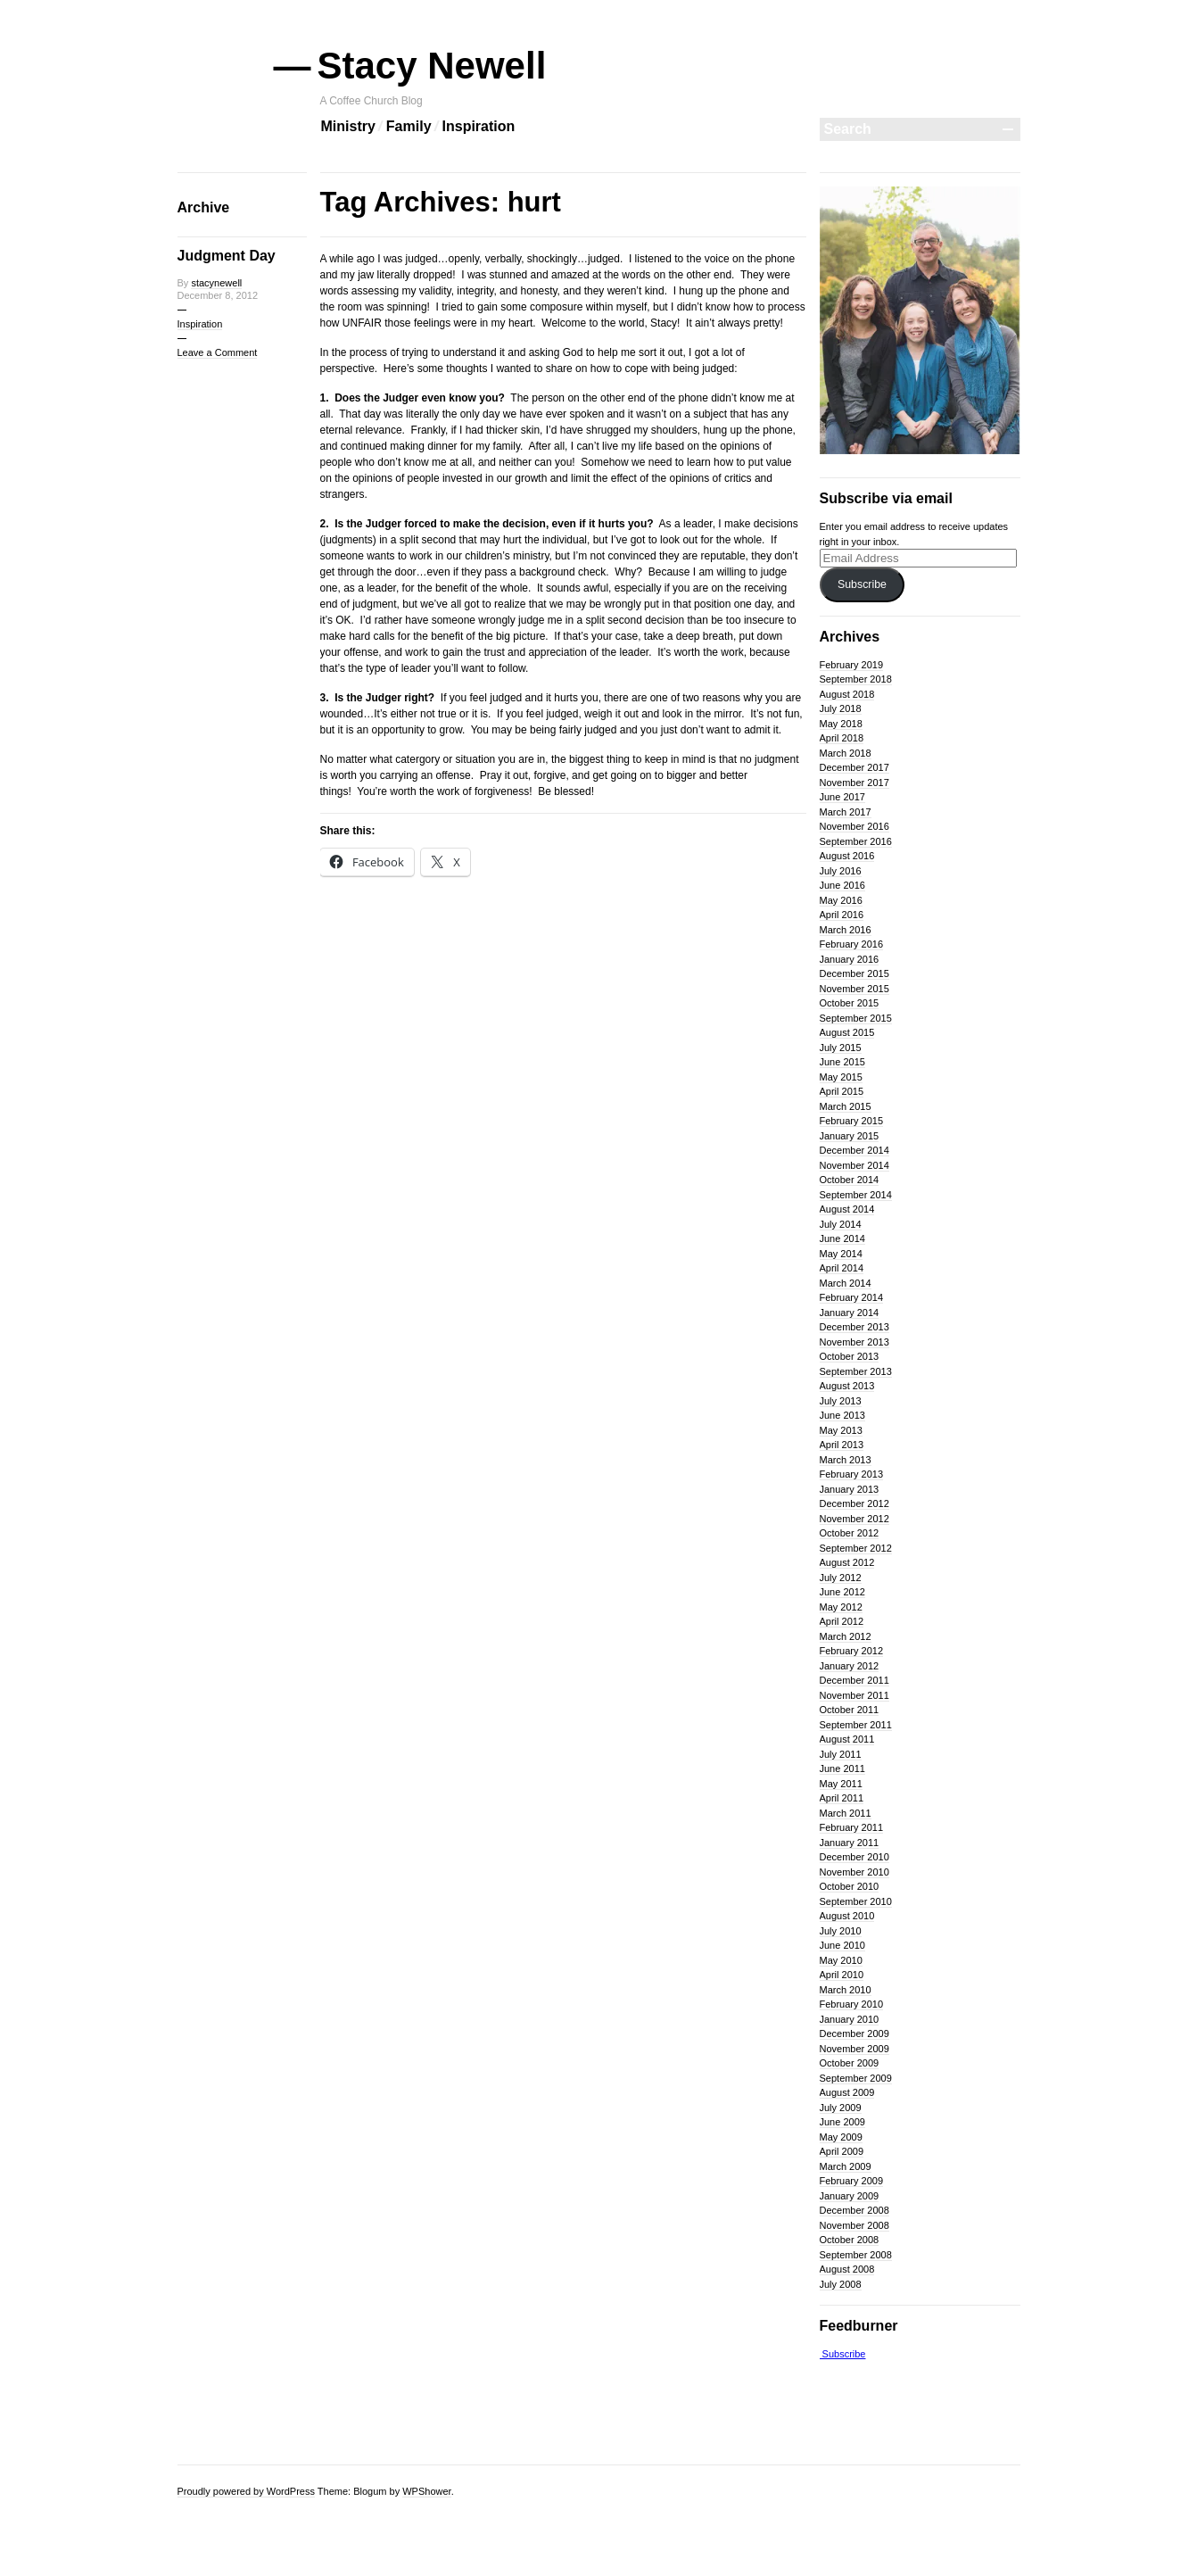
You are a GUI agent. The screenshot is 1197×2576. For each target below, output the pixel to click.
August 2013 (847, 1385)
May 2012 (841, 1607)
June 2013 (842, 1415)
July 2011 (841, 1754)
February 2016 (852, 944)
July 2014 (841, 1224)
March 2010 (845, 1989)
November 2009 (854, 2048)
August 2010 (847, 1915)
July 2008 (841, 2284)
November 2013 (854, 1342)
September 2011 (856, 1724)
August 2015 (847, 1032)
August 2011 (847, 1739)
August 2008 (847, 2269)
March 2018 (845, 753)
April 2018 (842, 738)
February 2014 (852, 1297)
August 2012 (847, 1562)
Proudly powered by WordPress (246, 2491)
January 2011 (849, 1842)
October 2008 (849, 2239)
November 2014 (854, 1165)
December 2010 (854, 1856)
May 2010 (841, 1960)
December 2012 (854, 1503)
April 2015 (842, 1091)
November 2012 (854, 1518)
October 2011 (849, 1709)
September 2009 (856, 2078)
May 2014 (841, 1253)
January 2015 (849, 1136)
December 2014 (854, 1150)
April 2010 (842, 1974)
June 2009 (842, 2121)
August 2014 (847, 1209)
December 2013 (854, 1326)
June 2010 (842, 1945)
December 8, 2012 (218, 295)
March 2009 (845, 2166)
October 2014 (849, 1179)
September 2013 (856, 1371)
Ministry (348, 126)
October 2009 (849, 2063)
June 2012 (842, 1591)
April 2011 (842, 1798)
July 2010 (841, 1931)
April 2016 (842, 914)
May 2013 (841, 1430)
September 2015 (856, 1018)
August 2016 (847, 855)
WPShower (426, 2491)
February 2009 (852, 2180)
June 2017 (842, 796)
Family (409, 126)
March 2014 (845, 1283)
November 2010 (854, 1872)
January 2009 (849, 2196)
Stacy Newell (433, 66)
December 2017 (854, 767)
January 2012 (849, 1666)
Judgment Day (226, 255)
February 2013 (852, 1474)
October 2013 (849, 1356)
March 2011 (845, 1813)
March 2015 (845, 1106)
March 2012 (845, 1636)
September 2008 (856, 2254)
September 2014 (856, 1194)
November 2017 (854, 782)
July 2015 (841, 1047)
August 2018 (847, 694)
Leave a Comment (217, 352)
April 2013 (842, 1444)
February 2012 (852, 1650)
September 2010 (856, 1901)
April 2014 (842, 1268)
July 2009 (841, 2107)
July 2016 (841, 871)
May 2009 (841, 2137)
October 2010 (849, 1886)
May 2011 (841, 1783)
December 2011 (854, 1680)
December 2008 (854, 2210)
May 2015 (841, 1077)
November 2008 (854, 2225)
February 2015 (852, 1120)
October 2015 (849, 1003)
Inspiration (479, 126)
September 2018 (856, 679)
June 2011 (842, 1768)
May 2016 (841, 900)
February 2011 (852, 1827)
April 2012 (842, 1621)
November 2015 (854, 988)
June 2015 (842, 1061)
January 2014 (849, 1312)
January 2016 (849, 959)
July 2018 (841, 708)
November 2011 (854, 1695)
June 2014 (842, 1238)
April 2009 (842, 2151)
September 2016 (856, 841)
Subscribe (862, 584)
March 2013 (845, 1459)
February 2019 (852, 664)
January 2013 (849, 1489)
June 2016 (842, 885)
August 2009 (847, 2092)
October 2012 (849, 1533)
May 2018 (841, 723)
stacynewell (216, 282)
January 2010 (849, 2019)
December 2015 (854, 973)
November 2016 (854, 826)
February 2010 (852, 2004)
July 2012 (841, 1577)
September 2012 (856, 1548)
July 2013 (841, 1401)
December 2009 (854, 2033)
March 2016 (845, 929)
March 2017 (845, 812)
